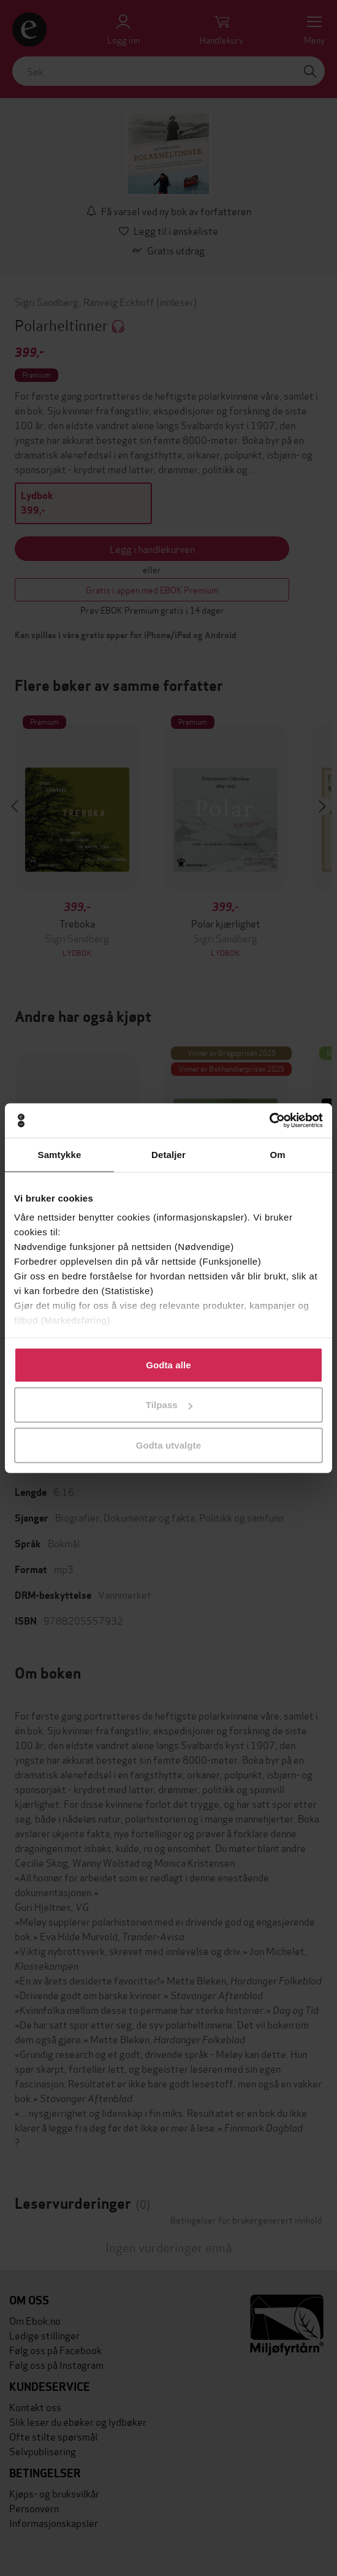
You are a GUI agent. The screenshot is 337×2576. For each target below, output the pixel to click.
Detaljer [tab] (168, 1154)
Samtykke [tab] (59, 1154)
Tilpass (169, 1405)
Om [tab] (277, 1154)
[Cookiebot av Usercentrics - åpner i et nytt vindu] (269, 1121)
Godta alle (168, 1364)
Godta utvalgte (168, 1444)
